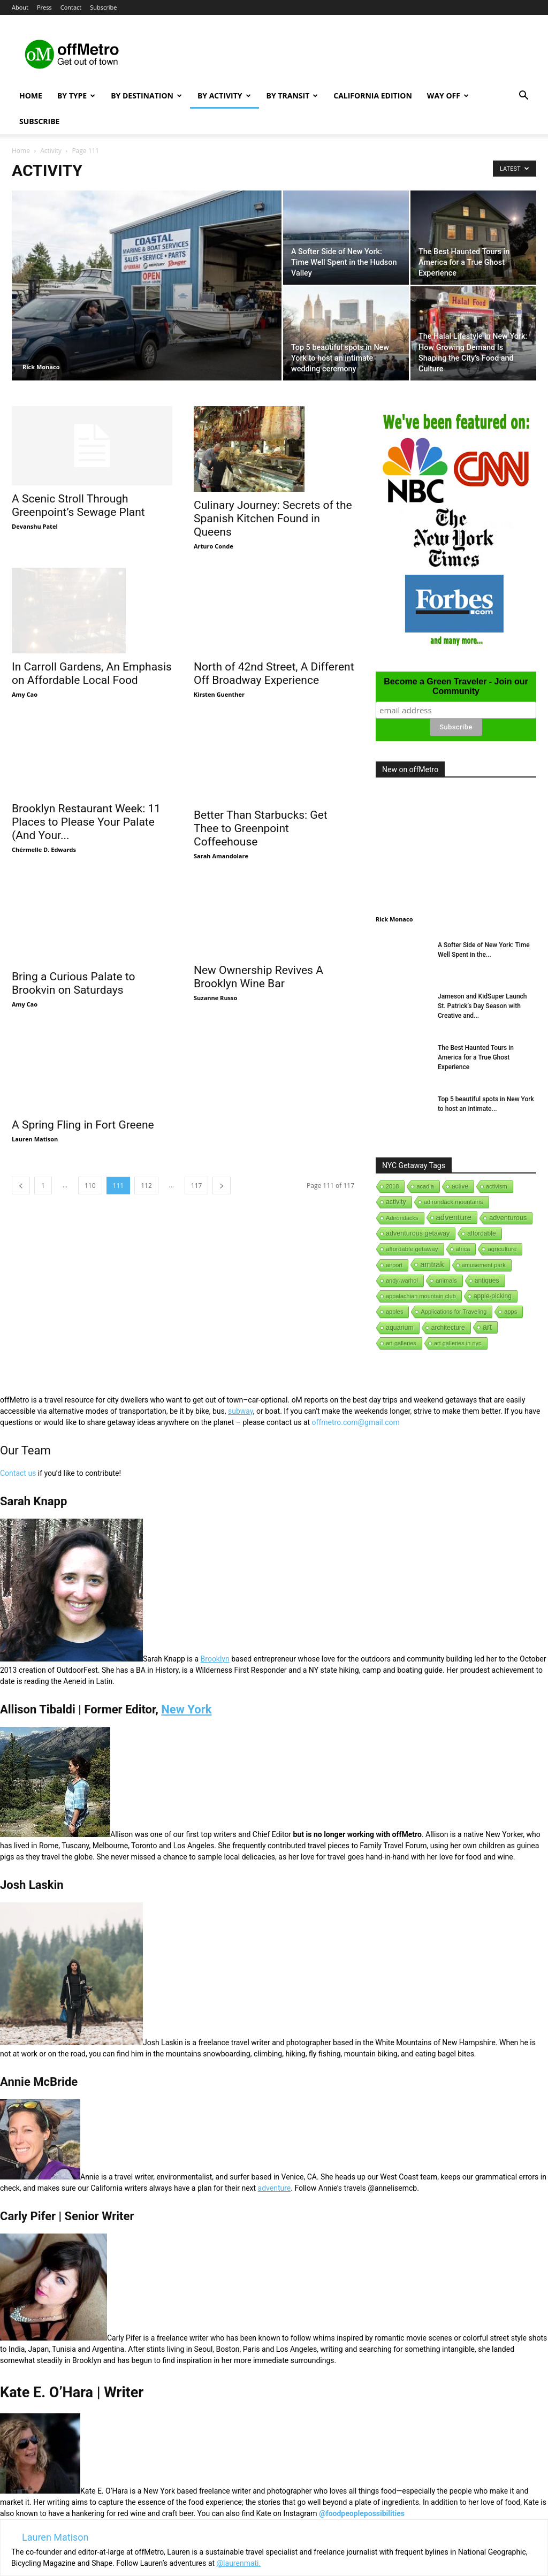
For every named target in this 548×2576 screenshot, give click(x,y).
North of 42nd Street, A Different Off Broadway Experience (274, 641)
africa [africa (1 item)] (463, 1249)
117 (196, 1121)
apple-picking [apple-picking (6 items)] (493, 1296)
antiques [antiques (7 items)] (487, 1280)
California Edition (372, 95)
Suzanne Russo (215, 962)
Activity (51, 150)
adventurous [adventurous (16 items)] (508, 1218)
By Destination (146, 95)
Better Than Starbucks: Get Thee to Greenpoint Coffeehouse (261, 779)
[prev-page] (21, 1121)
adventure (274, 2188)
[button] (523, 97)
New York (186, 1709)
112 (146, 1121)
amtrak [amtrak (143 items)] (432, 1264)
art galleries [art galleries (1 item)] (401, 1343)
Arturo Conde (213, 546)
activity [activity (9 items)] (396, 1202)
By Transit (292, 95)
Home (30, 95)
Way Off (448, 95)
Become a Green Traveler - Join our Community (456, 686)
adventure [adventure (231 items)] (454, 1217)
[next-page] (221, 1121)
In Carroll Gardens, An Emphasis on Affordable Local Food (92, 644)
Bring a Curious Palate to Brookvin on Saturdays (73, 925)
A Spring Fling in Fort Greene (83, 1060)
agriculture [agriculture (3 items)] (502, 1249)
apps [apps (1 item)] (510, 1311)
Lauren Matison (35, 1075)
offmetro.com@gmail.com (356, 1422)
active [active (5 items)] (460, 1186)
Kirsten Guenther (219, 662)
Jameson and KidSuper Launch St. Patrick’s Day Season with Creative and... (482, 1006)
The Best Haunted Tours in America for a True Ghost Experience (476, 1057)
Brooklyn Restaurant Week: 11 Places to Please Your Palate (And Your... (86, 792)
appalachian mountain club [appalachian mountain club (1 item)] (421, 1296)
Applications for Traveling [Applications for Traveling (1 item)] (453, 1311)
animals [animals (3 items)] (446, 1280)
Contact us (18, 1473)
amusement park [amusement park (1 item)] (484, 1265)
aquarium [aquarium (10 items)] (400, 1327)
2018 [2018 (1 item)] (392, 1186)
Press (44, 7)
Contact (71, 7)
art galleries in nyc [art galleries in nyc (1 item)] (458, 1343)
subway (240, 1411)
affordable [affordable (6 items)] (481, 1233)
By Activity (224, 95)
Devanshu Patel (35, 526)
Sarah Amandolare (221, 807)
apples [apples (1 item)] (394, 1311)
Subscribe (103, 7)
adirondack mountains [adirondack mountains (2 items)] (453, 1202)
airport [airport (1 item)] (394, 1265)
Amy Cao (24, 665)
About (20, 7)
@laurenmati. (239, 2563)
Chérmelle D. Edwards (44, 820)
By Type (76, 95)
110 (90, 1121)
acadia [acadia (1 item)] (424, 1186)
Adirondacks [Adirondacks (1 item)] (402, 1218)
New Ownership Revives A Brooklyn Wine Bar (258, 941)
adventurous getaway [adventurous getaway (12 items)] (418, 1233)
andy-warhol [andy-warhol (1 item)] (402, 1280)
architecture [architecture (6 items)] (448, 1327)
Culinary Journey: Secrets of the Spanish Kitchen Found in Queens (273, 518)
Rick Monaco (40, 367)
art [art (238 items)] (487, 1326)
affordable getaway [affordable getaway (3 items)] (412, 1249)
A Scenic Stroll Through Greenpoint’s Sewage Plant (78, 505)
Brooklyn (215, 1659)
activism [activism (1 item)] (496, 1186)
